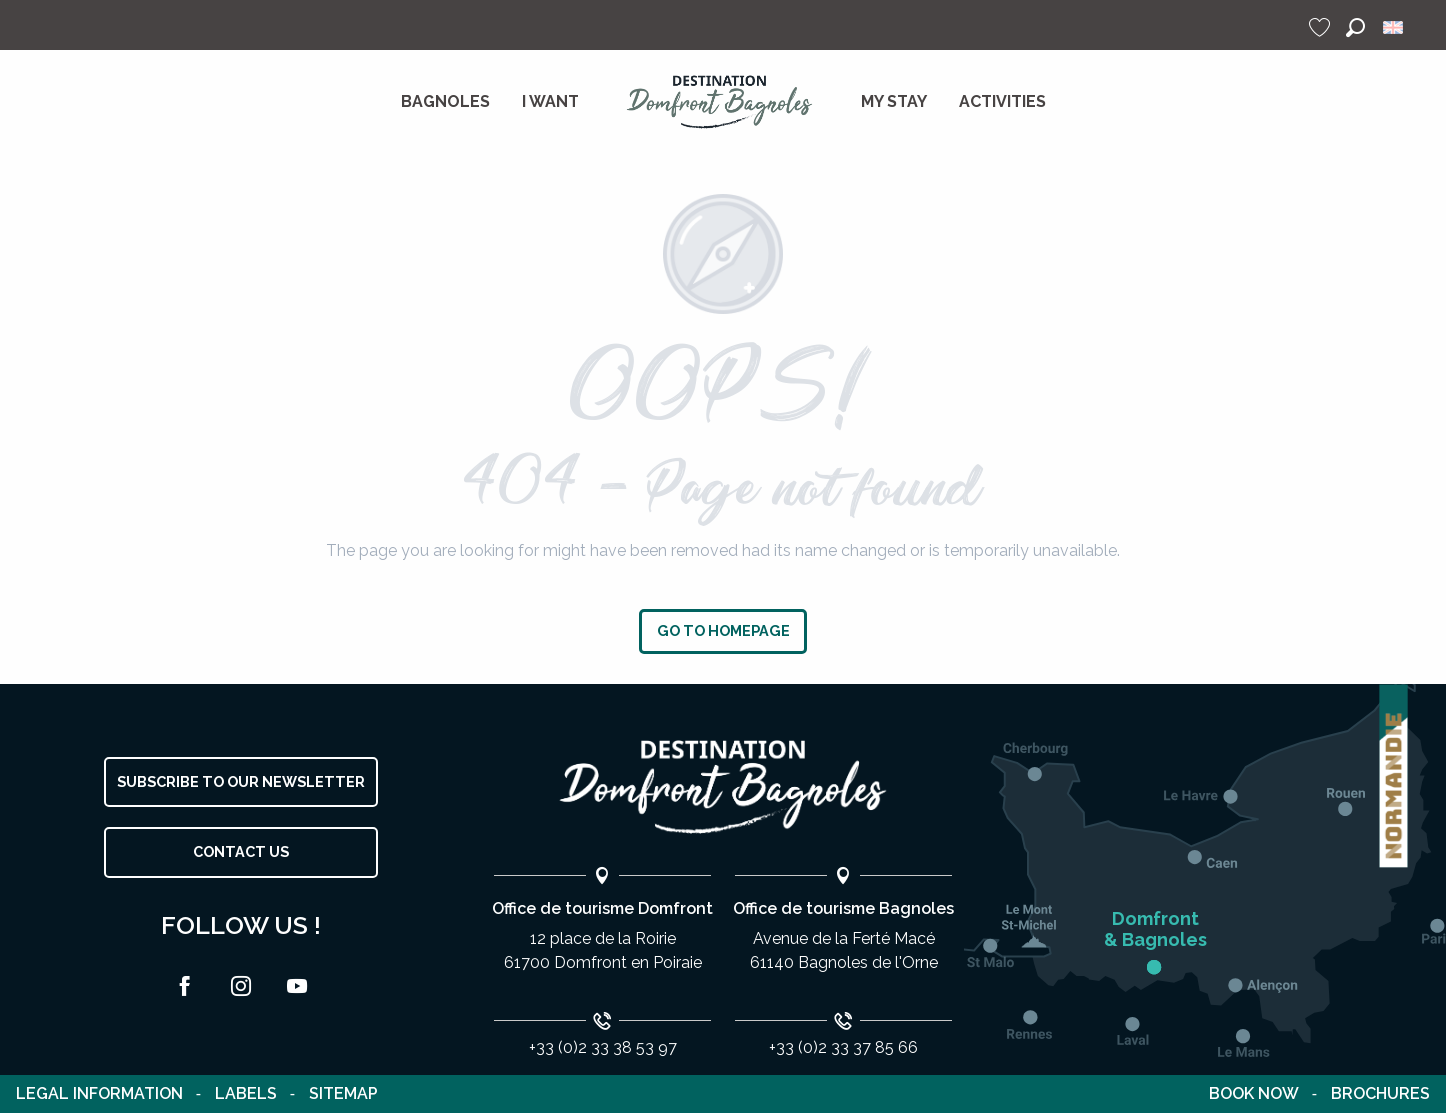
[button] (1355, 27)
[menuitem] (445, 102)
